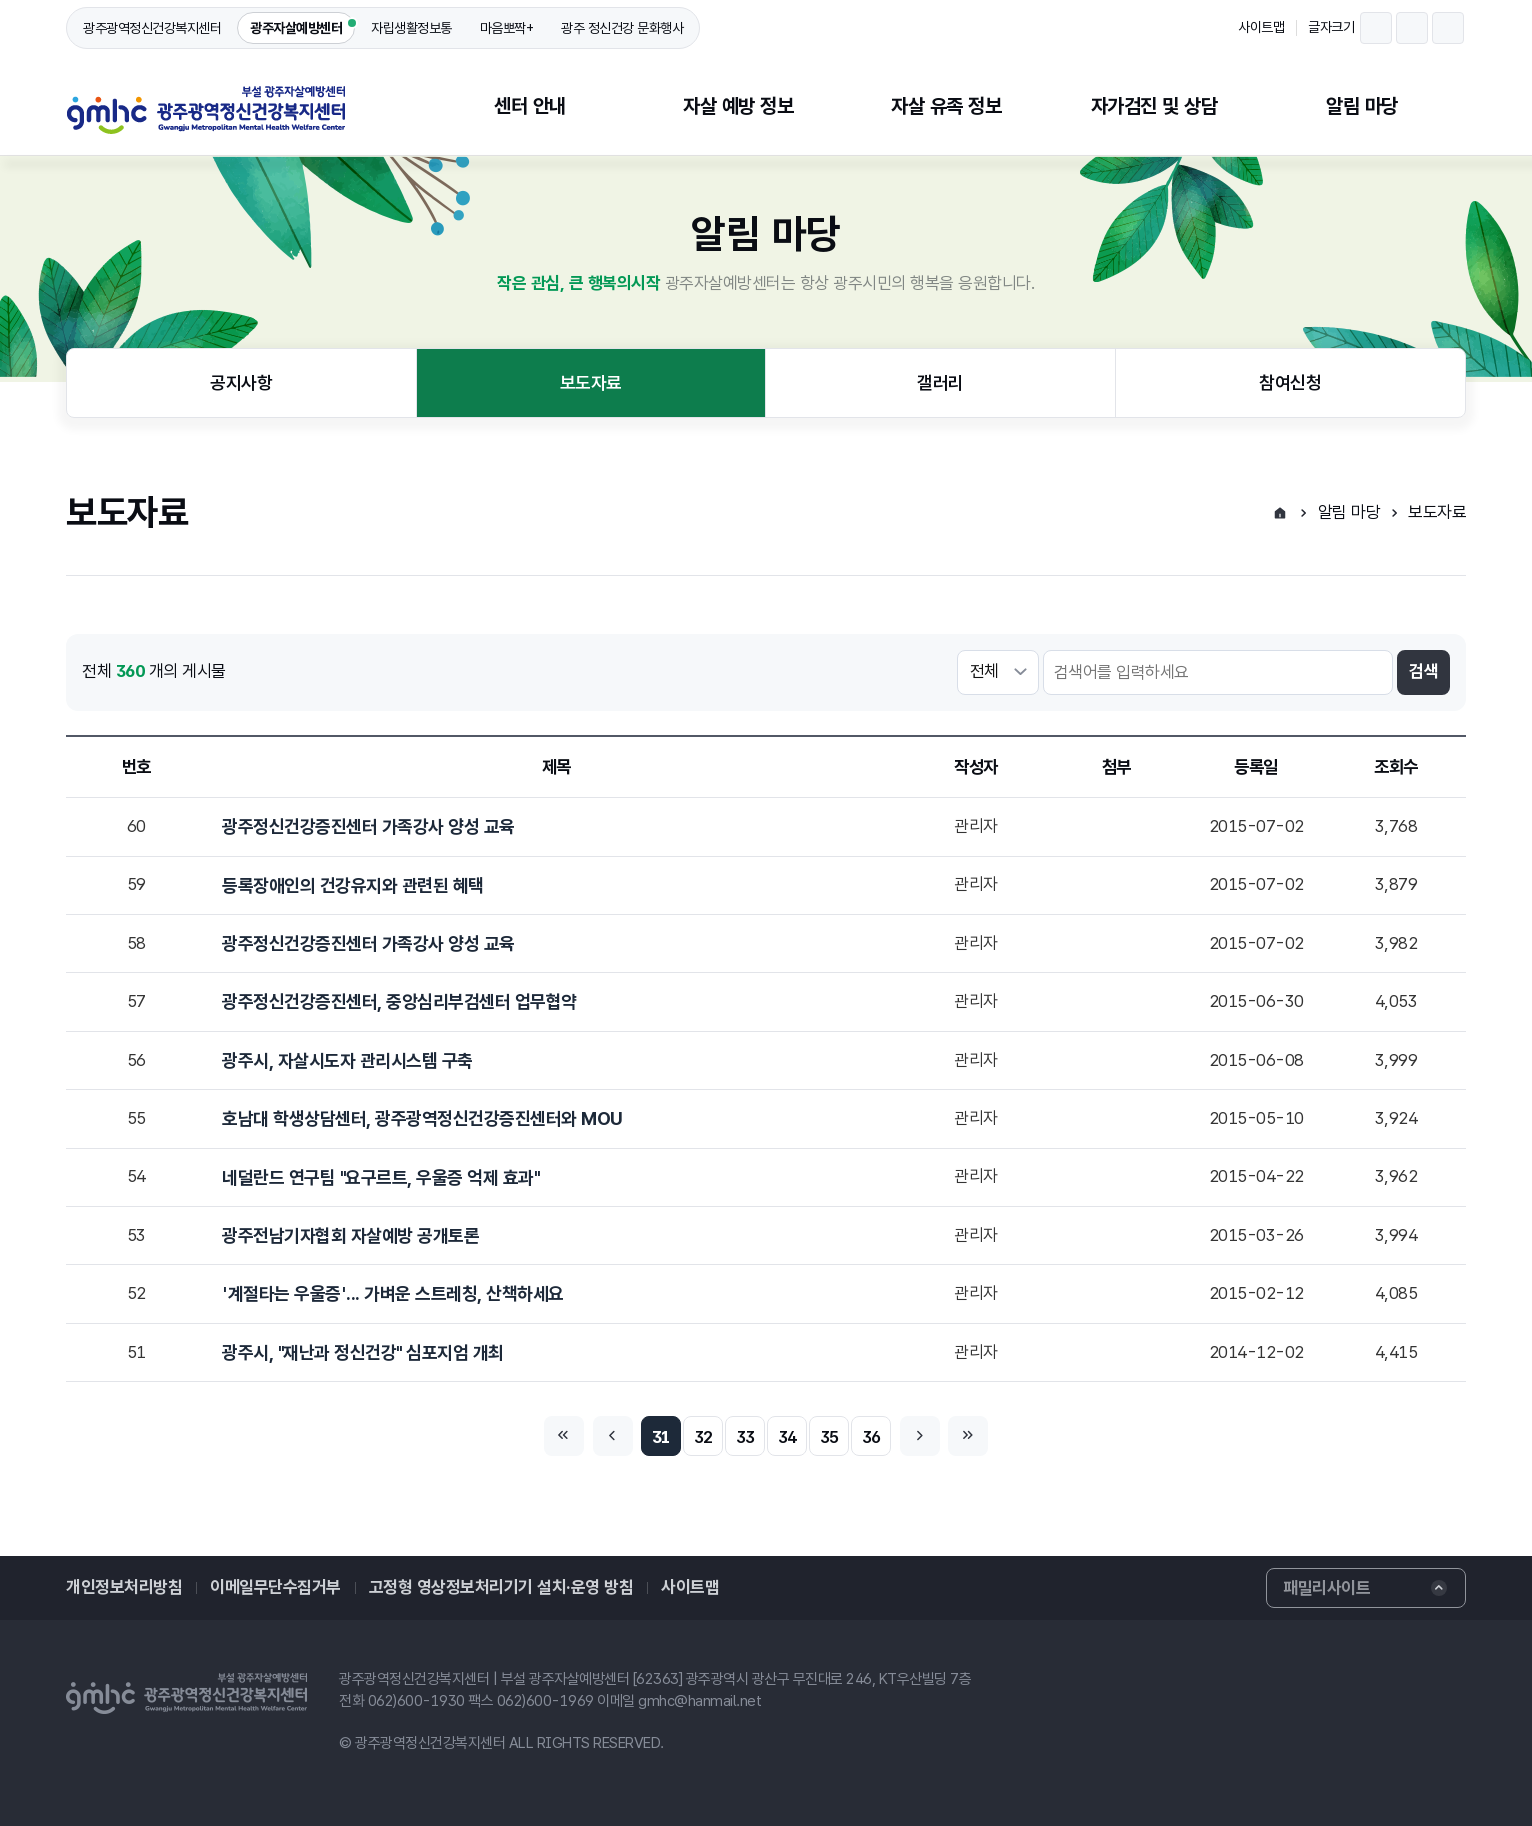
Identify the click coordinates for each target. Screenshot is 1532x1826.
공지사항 (241, 382)
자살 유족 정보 (946, 106)
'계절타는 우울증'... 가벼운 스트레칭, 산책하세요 (393, 1293)
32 (703, 1437)
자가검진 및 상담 (1154, 106)
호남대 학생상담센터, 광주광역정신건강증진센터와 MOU (422, 1118)
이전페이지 (613, 1436)
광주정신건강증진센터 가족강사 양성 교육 (368, 826)
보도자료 (591, 382)
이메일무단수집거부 (275, 1587)
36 (871, 1437)
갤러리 (940, 382)
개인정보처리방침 (124, 1587)
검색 (1423, 671)
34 (787, 1437)
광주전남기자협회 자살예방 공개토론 (350, 1235)
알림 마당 (1362, 106)
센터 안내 (530, 106)
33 (745, 1437)
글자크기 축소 (1376, 28)
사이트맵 (1261, 27)
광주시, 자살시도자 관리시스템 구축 (347, 1060)
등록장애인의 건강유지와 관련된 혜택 (353, 885)
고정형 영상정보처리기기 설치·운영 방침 (501, 1587)
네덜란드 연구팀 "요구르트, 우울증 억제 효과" (380, 1177)
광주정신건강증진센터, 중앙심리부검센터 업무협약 (399, 1001)
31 (661, 1437)
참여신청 (1290, 382)
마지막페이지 (968, 1436)
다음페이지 (920, 1436)
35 (829, 1437)
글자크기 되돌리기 (1412, 28)
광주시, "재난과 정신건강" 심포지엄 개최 (363, 1352)
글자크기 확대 (1448, 28)
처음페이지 (564, 1436)
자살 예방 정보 (738, 106)
